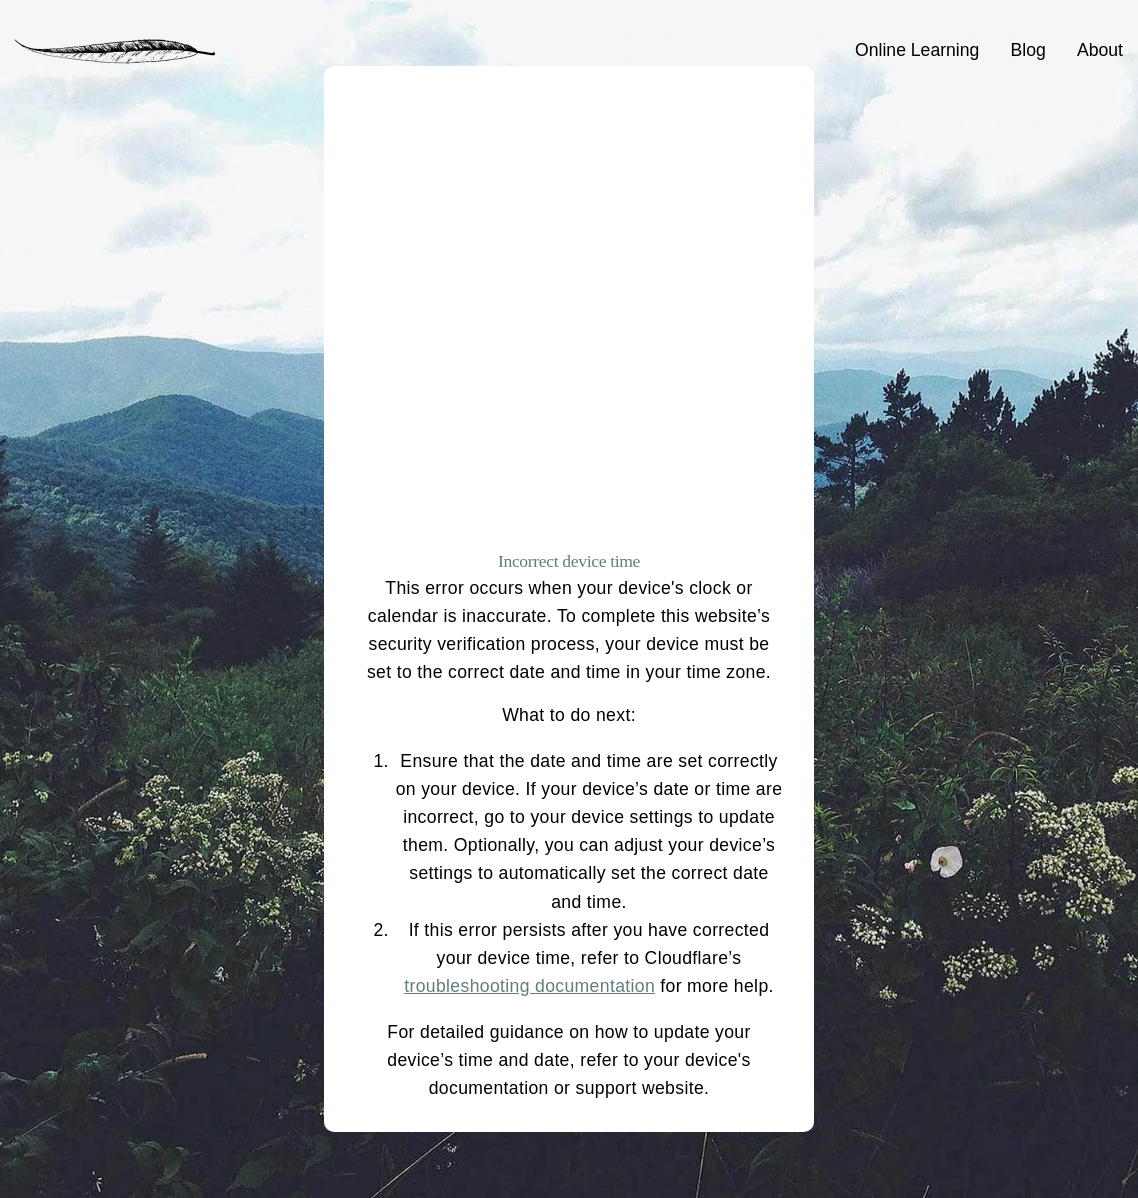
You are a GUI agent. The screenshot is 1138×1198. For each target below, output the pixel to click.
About (1100, 50)
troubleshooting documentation (529, 986)
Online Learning (917, 50)
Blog (1028, 50)
